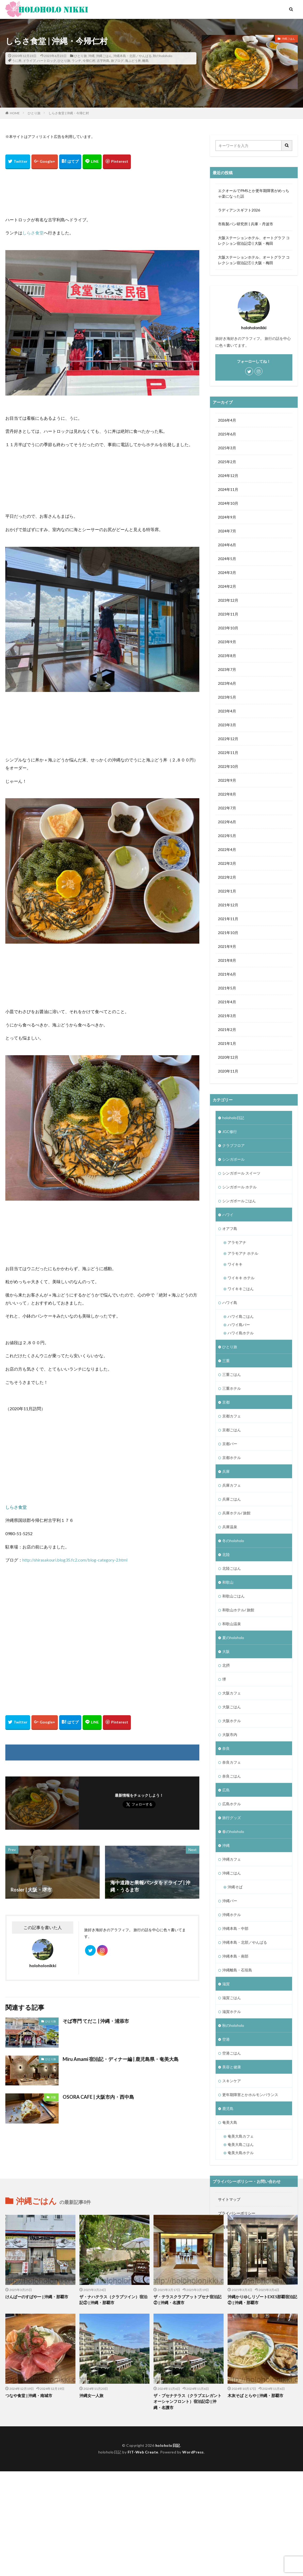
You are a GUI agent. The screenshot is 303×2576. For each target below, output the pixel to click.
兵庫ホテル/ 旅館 (236, 1513)
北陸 (226, 1554)
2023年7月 (227, 669)
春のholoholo (233, 1831)
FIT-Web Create (143, 2556)
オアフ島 (229, 1228)
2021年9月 (227, 946)
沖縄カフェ (231, 1859)
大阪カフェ (231, 1693)
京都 (226, 1402)
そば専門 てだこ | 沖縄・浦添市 (96, 2021)
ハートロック (46, 61)
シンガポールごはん (239, 1201)
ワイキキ (235, 1264)
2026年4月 (227, 420)
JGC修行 (229, 1131)
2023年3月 (227, 725)
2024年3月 (227, 572)
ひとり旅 (80, 56)
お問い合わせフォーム (236, 2254)
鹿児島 (227, 2108)
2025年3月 (227, 448)
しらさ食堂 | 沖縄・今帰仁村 (69, 113)
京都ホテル (231, 1457)
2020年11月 (228, 1071)
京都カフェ (231, 1416)
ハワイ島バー (239, 1324)
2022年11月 (228, 752)
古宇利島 (103, 61)
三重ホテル (231, 1388)
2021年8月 (227, 960)
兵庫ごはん (231, 1499)
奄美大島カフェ (241, 2136)
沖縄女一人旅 (91, 2500)
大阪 (53, 2097)
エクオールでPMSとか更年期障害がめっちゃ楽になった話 (253, 193)
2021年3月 (227, 1015)
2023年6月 (227, 683)
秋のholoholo (162, 56)
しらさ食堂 (33, 232)
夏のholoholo (233, 1637)
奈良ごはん (231, 1776)
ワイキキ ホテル (241, 1277)
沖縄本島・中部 (235, 1928)
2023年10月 (228, 628)
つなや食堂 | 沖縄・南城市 (28, 2500)
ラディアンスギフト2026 (239, 210)
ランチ (76, 61)
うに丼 (17, 61)
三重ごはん (231, 1374)
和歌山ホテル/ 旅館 (238, 1610)
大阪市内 (229, 1734)
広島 (226, 1790)
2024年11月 (228, 489)
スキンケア (231, 2080)
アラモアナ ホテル (243, 1253)
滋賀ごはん (231, 1997)
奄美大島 (229, 2122)
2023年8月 (227, 655)
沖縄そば (235, 1887)
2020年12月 (228, 1057)
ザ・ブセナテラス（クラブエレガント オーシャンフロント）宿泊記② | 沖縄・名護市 (187, 2506)
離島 (145, 61)
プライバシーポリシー (236, 2213)
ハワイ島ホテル (241, 1333)
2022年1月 (227, 891)
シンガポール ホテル (239, 1187)
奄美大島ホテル (241, 2152)
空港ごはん (231, 2053)
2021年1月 (227, 1043)
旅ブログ (117, 61)
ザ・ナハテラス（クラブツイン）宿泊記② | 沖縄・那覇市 (113, 2404)
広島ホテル (231, 1803)
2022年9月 (227, 780)
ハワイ (227, 1214)
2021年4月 (227, 1002)
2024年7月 (227, 531)
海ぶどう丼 (133, 61)
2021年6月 (227, 974)
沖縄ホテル (231, 1914)
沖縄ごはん (104, 56)
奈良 (226, 1748)
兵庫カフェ (231, 1485)
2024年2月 (227, 586)
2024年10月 (228, 503)
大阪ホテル (231, 1720)
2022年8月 (227, 794)
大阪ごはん (231, 1707)
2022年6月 (227, 822)
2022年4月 (227, 849)
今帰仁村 (89, 61)
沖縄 (91, 56)
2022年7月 (227, 808)
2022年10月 (228, 766)
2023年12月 (228, 600)
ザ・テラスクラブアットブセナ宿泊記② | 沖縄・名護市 (187, 2404)
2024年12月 (228, 475)
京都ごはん (231, 1430)
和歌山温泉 (231, 1623)
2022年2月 (227, 877)
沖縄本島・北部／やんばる (132, 56)
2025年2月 (227, 461)
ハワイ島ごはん (241, 1316)
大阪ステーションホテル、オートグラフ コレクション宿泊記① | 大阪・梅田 (254, 260)
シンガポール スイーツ (241, 1173)
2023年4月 (227, 711)
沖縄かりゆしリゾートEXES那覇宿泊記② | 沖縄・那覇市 (262, 2404)
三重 (226, 1360)
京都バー (229, 1443)
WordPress (193, 2556)
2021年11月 (228, 918)
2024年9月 (227, 517)
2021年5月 (227, 988)
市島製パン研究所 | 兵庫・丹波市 (245, 224)
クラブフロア (233, 1145)
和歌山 (227, 1582)
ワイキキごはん (241, 1288)
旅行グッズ (231, 1817)
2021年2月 (227, 1029)
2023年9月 (227, 641)
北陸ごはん (231, 1568)
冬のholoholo (233, 1540)
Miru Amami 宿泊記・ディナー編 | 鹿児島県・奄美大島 (121, 2059)
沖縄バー (229, 1900)
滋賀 (226, 1984)
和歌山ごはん (233, 1596)
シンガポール (233, 1159)
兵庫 (226, 1471)
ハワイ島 (229, 1302)
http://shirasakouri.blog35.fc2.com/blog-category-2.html (74, 1559)
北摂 (226, 1665)
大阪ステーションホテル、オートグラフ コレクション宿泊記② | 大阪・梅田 (254, 240)
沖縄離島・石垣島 (237, 1970)
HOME (15, 113)
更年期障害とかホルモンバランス (250, 2094)
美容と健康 (231, 2067)
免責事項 (225, 2227)
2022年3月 (227, 863)
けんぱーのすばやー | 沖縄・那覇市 (36, 2401)
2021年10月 (228, 932)
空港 (226, 2039)
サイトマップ (229, 2199)
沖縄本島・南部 (235, 1956)
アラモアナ (237, 1242)
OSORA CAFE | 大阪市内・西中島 (98, 2097)
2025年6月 (227, 434)
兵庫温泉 (229, 1527)
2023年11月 (228, 614)
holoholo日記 (233, 1117)
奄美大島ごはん (241, 2144)
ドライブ (29, 61)
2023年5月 (227, 697)
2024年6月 (227, 545)
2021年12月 (228, 905)
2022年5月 (227, 835)
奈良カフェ (231, 1762)
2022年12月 (228, 738)
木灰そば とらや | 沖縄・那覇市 (255, 2500)
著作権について (231, 2241)
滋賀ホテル (231, 2011)
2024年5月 (227, 558)
